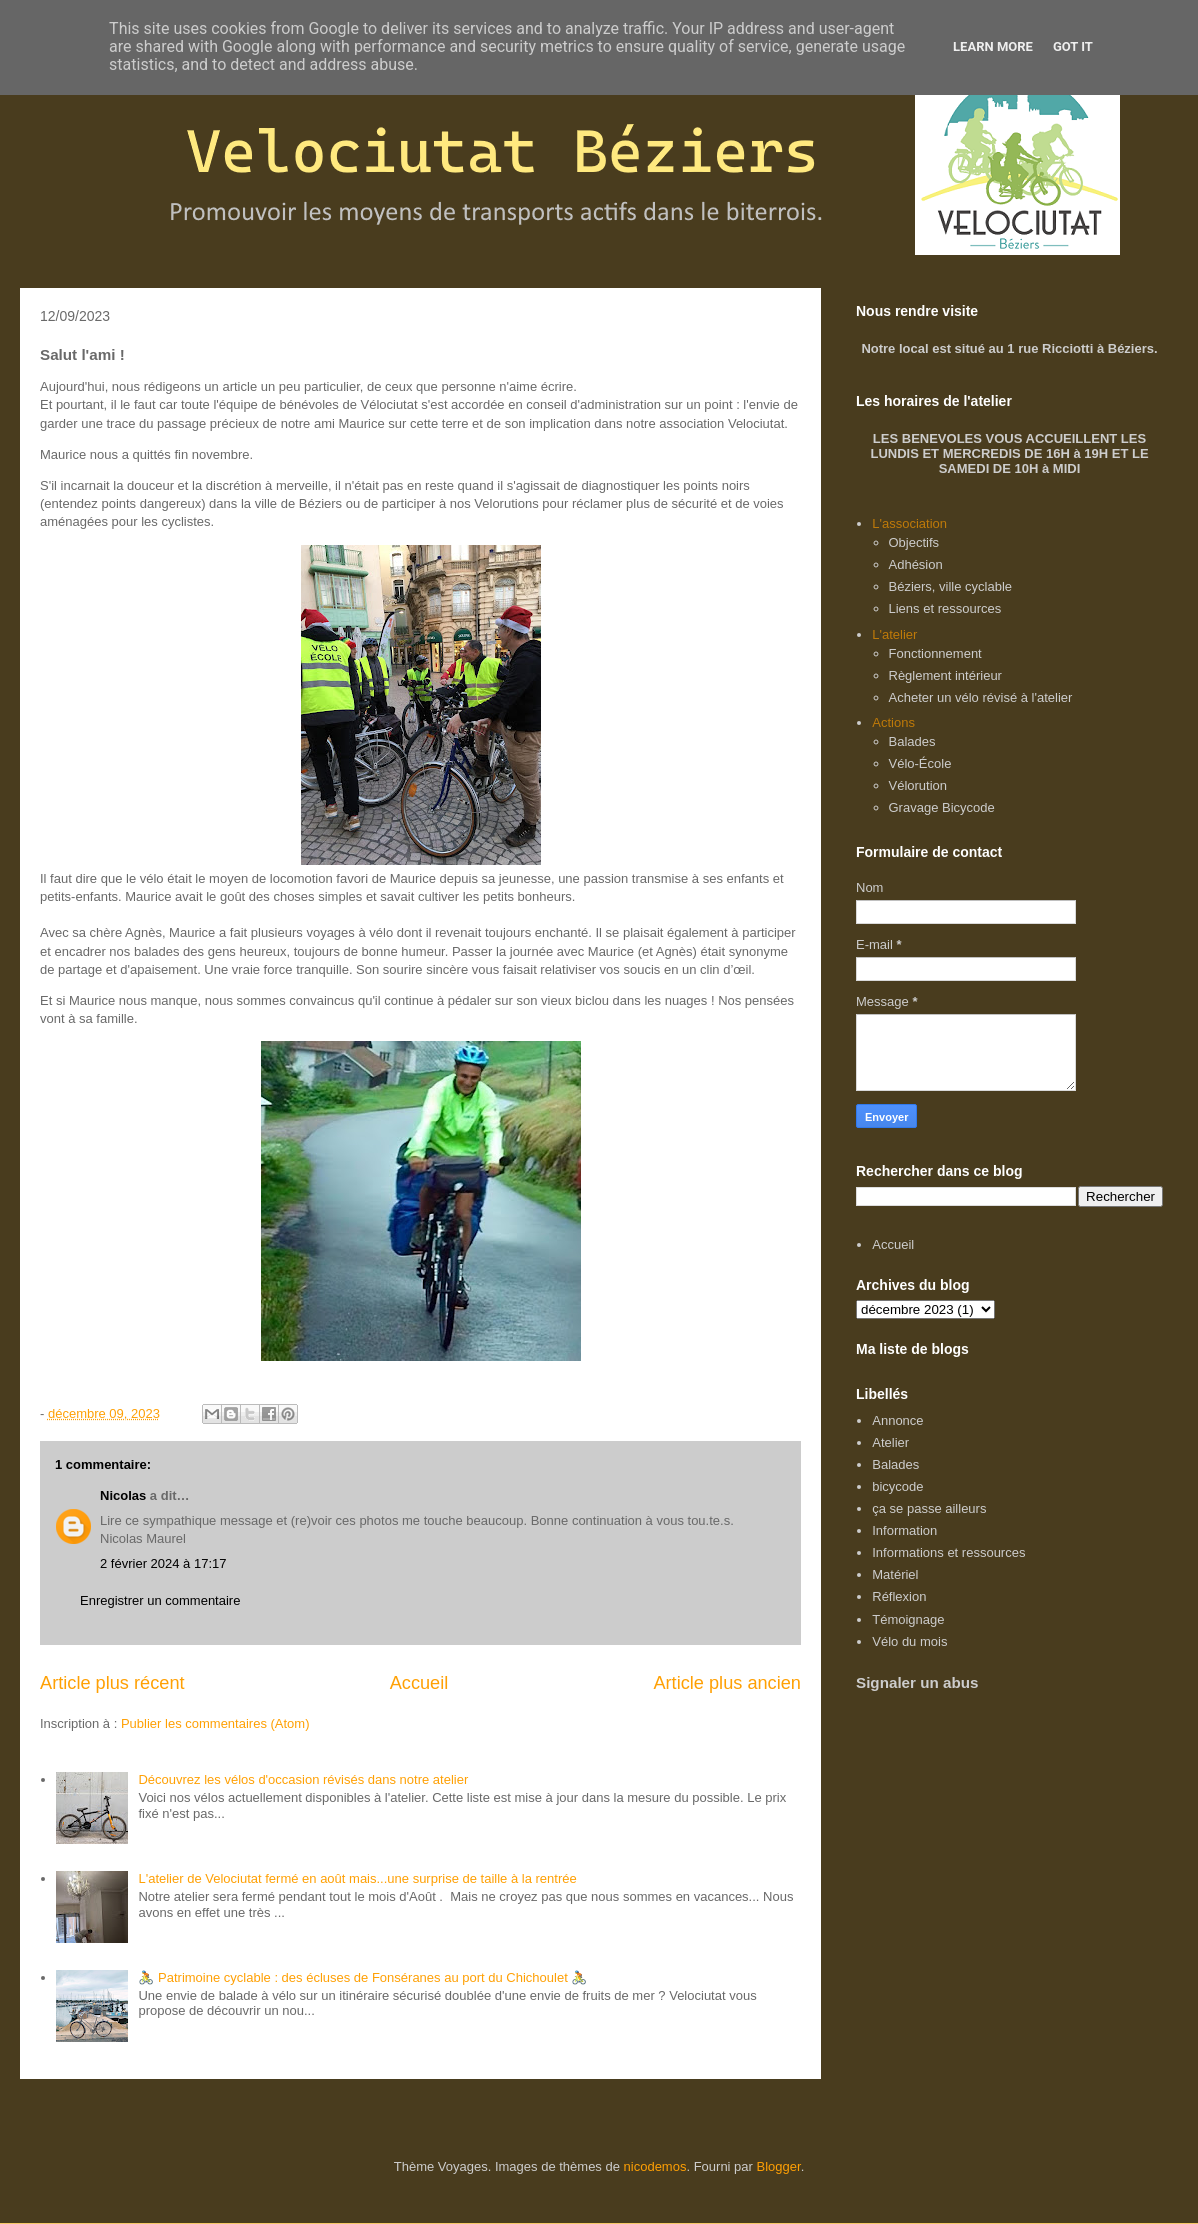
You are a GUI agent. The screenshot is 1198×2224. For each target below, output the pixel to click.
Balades (912, 741)
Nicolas (123, 1495)
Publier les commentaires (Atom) (215, 1723)
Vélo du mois (909, 1641)
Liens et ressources (945, 608)
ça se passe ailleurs (929, 1508)
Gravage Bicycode (942, 807)
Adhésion (916, 564)
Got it (1073, 46)
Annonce (897, 1420)
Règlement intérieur (945, 675)
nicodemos (655, 2166)
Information (904, 1530)
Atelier (890, 1442)
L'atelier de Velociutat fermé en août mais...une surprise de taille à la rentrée (357, 1878)
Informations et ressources (948, 1552)
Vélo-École (920, 763)
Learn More (993, 46)
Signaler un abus (917, 1682)
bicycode (897, 1486)
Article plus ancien (727, 1683)
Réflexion (899, 1596)
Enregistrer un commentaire (160, 1600)
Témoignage (908, 1619)
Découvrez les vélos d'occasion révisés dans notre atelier (303, 1779)
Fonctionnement (935, 653)
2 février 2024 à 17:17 (163, 1563)
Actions (893, 722)
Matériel (895, 1574)
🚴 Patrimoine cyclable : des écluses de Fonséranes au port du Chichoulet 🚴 (362, 1977)
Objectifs (914, 542)
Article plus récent (112, 1683)
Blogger (779, 2166)
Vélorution (918, 785)
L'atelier (894, 634)
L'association (909, 523)
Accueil (419, 1683)
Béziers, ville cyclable (951, 586)
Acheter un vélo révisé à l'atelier (981, 697)
